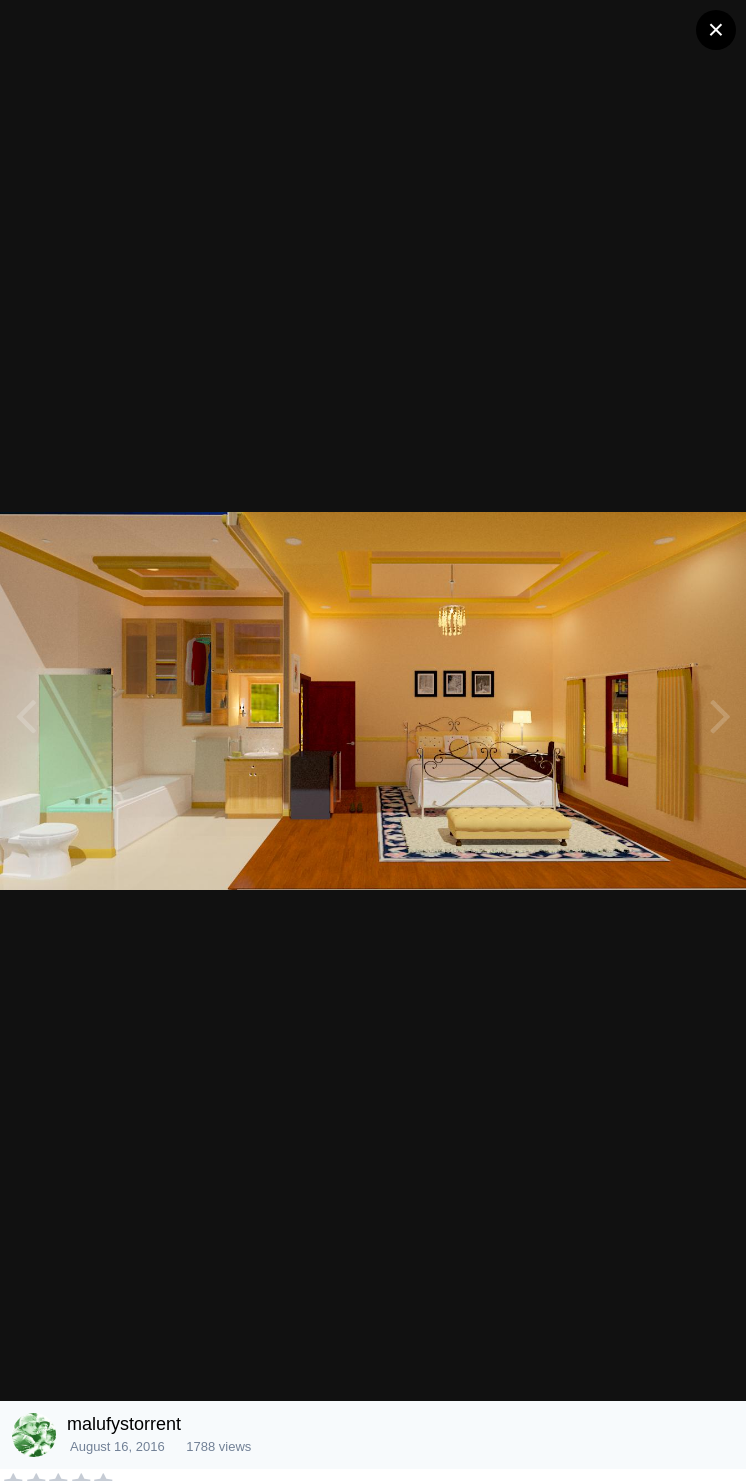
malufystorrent (124, 1424)
